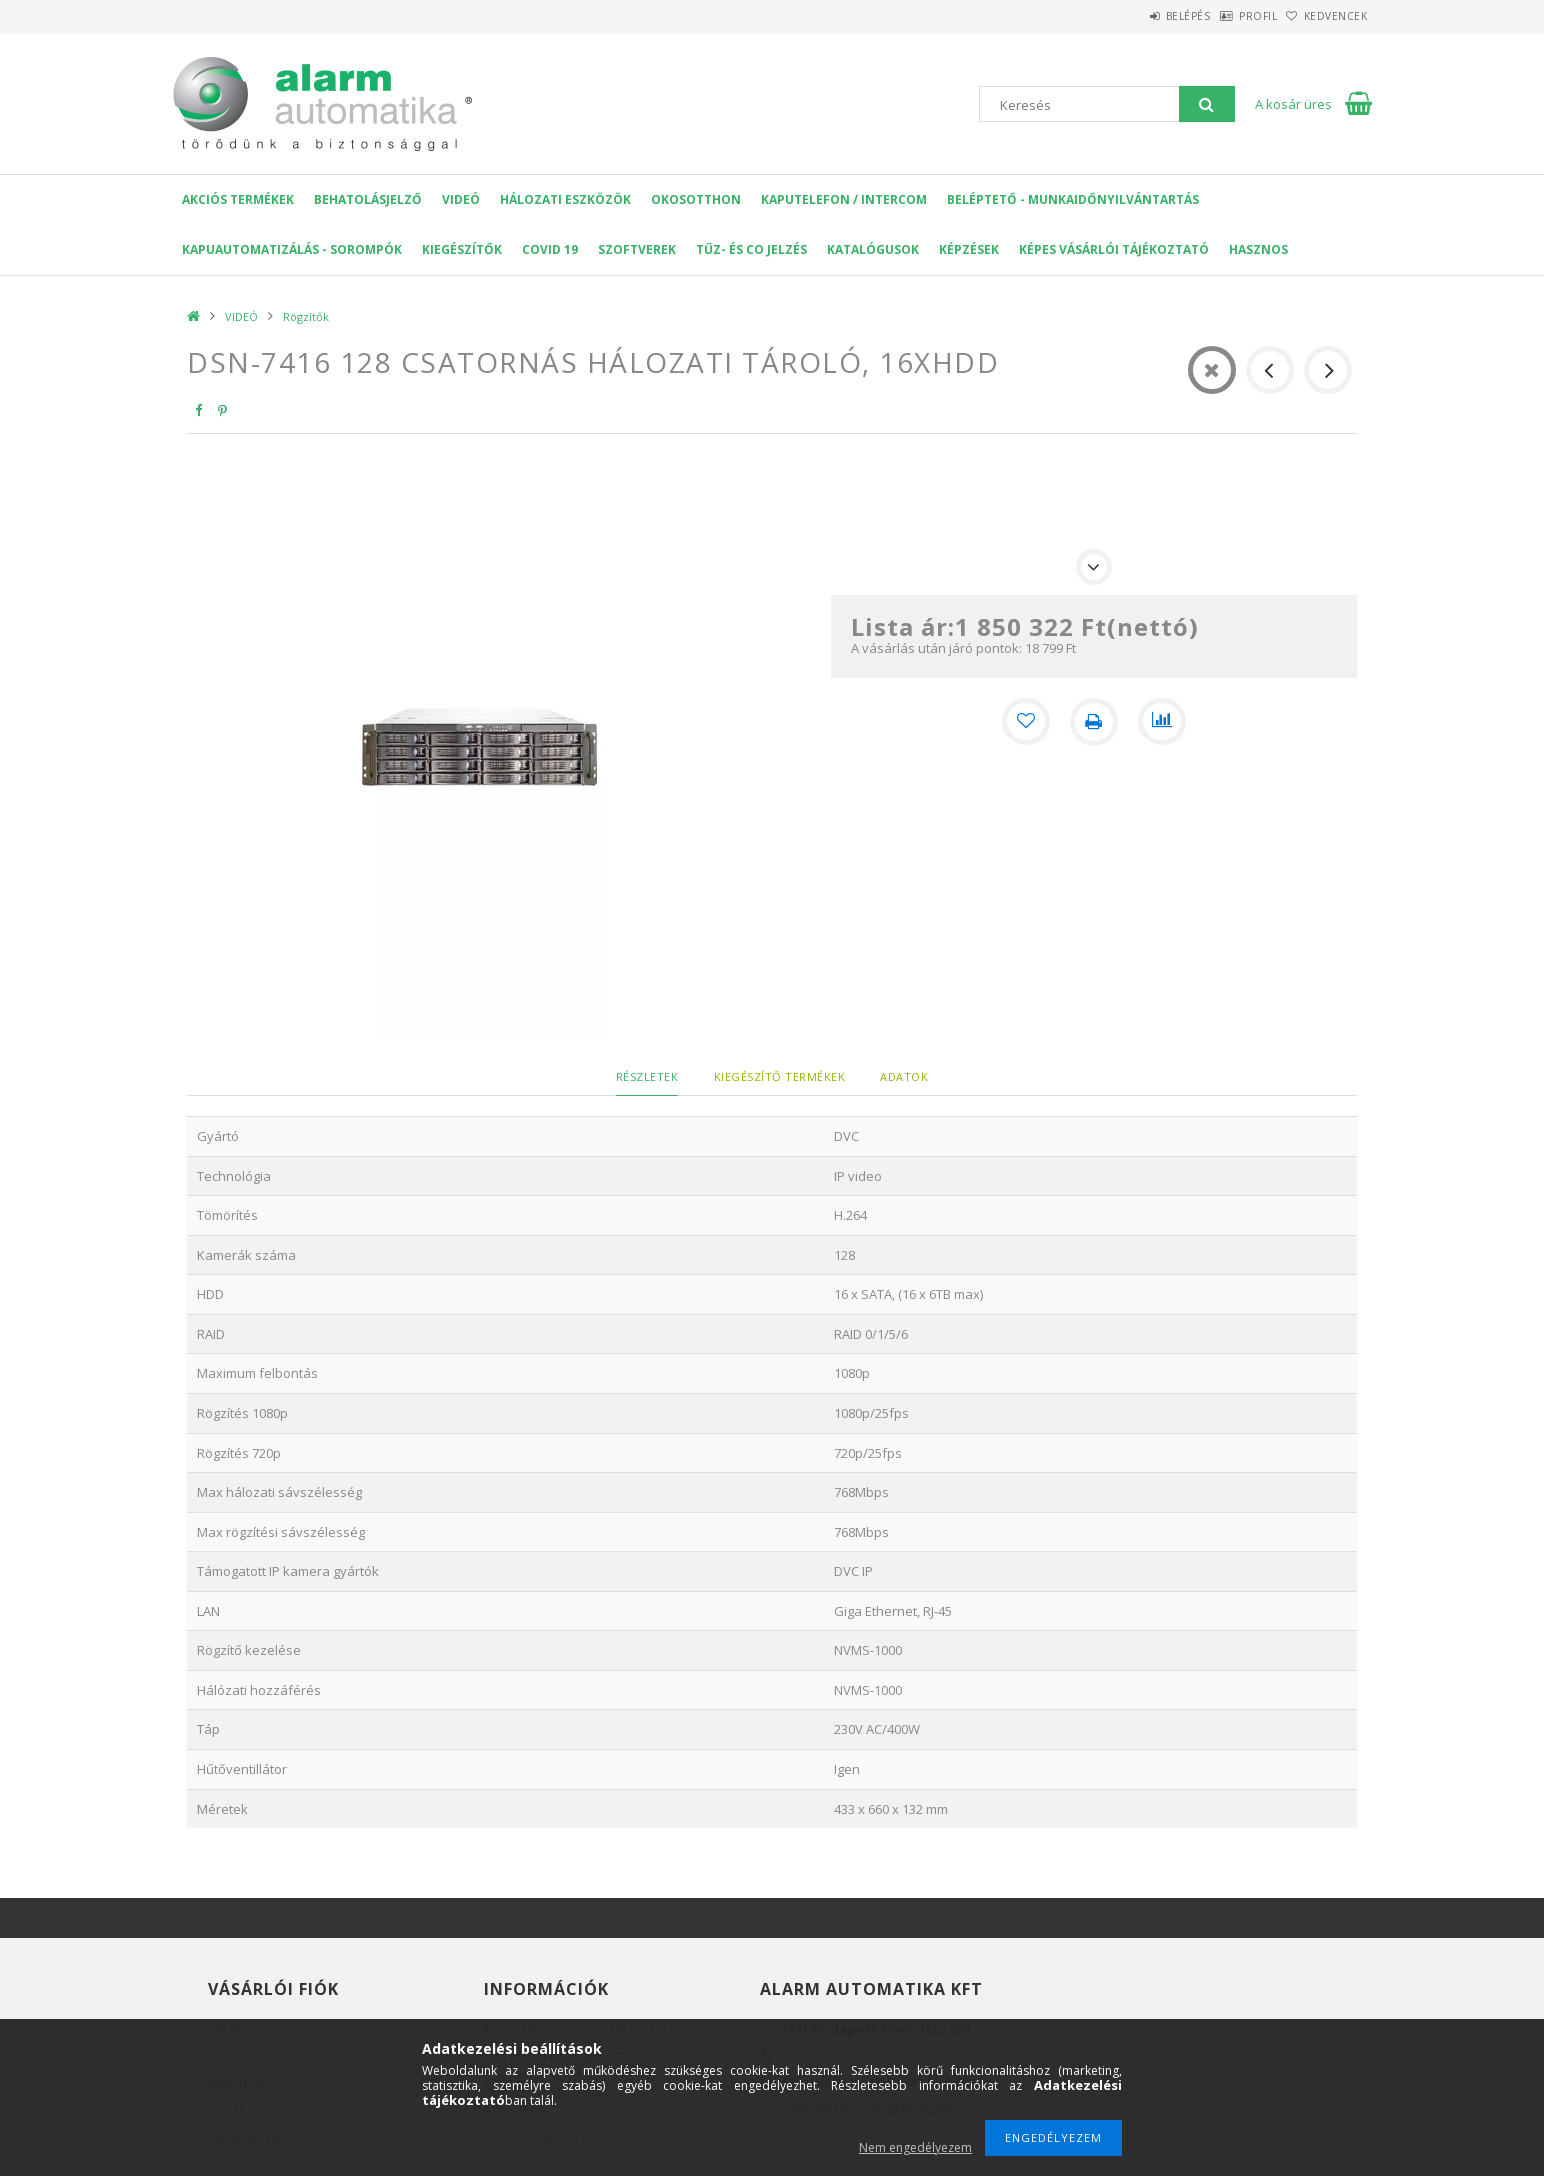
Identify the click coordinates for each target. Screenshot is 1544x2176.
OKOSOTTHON (696, 199)
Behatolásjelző (368, 199)
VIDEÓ (461, 199)
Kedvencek (1326, 16)
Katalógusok (873, 249)
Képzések (969, 249)
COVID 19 (550, 249)
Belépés (1136, 16)
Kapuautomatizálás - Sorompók (292, 249)
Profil (1227, 16)
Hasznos (1258, 249)
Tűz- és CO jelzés (751, 249)
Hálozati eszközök (565, 199)
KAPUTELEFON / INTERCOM (844, 199)
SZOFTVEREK (637, 249)
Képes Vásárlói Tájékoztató (1114, 249)
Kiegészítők (462, 249)
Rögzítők (306, 316)
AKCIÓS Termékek (238, 199)
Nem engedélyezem (915, 2147)
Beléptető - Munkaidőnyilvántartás (1073, 199)
